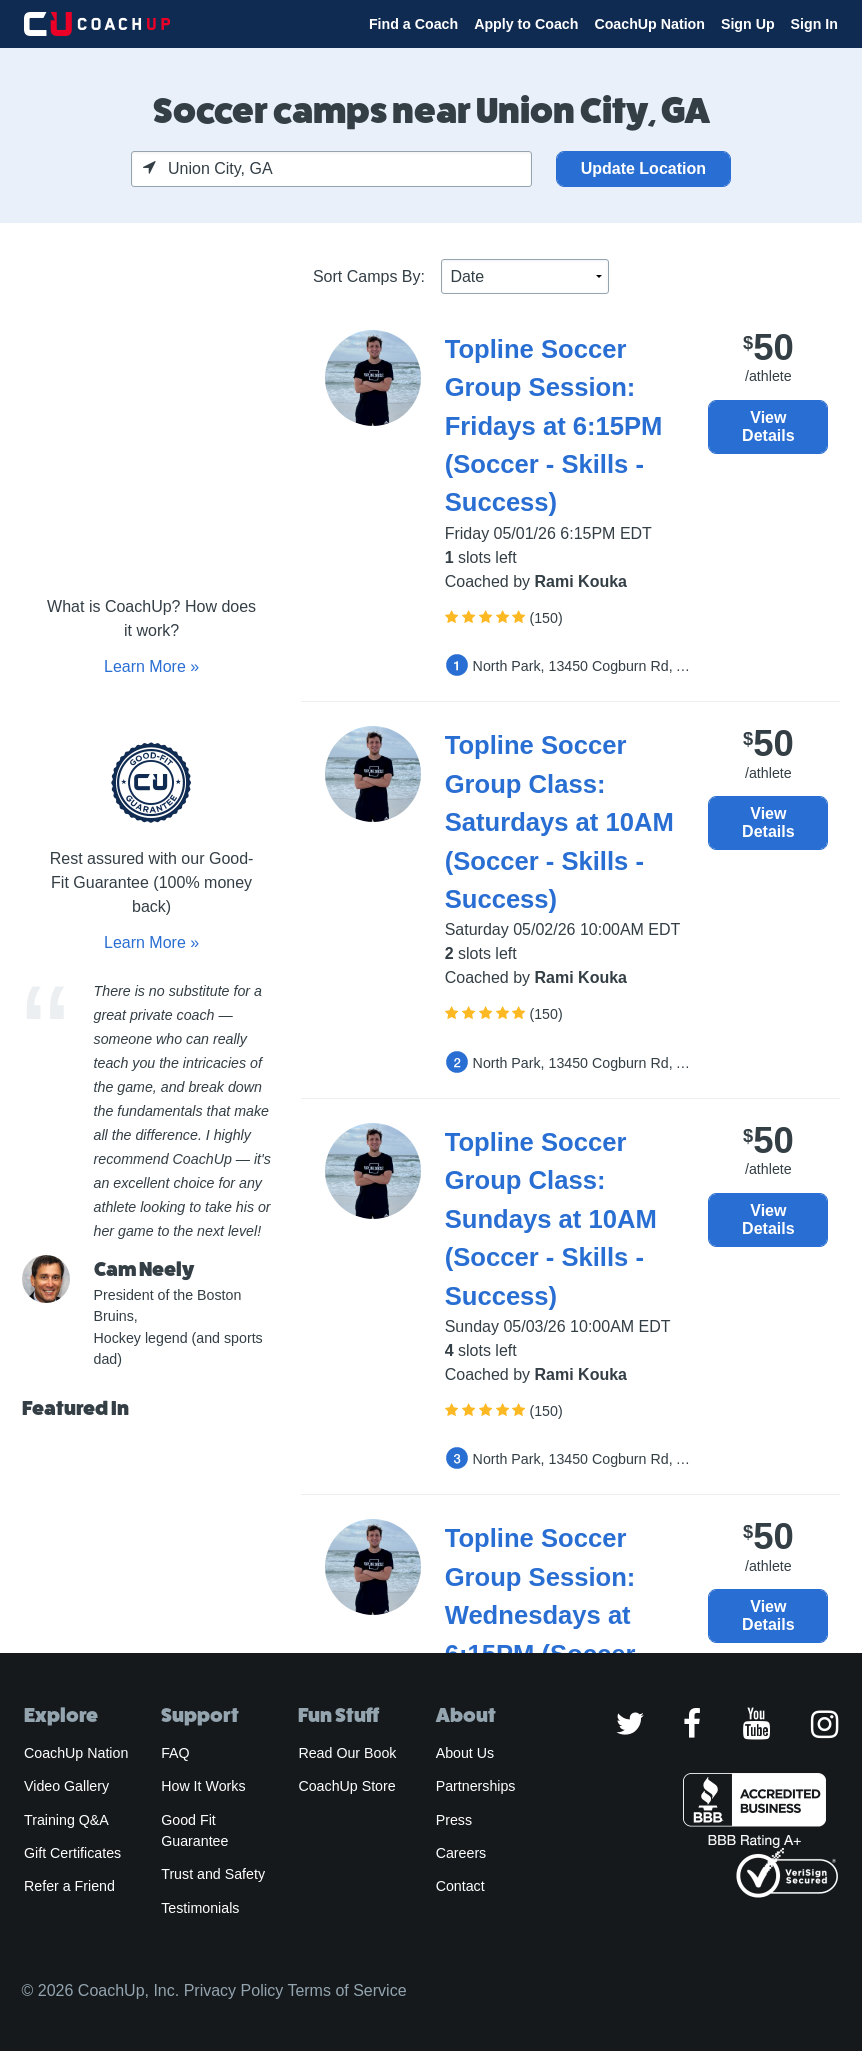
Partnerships (476, 1786)
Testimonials (200, 1908)
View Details (768, 426)
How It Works (203, 1786)
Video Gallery (66, 1786)
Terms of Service (346, 1990)
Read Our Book (347, 1753)
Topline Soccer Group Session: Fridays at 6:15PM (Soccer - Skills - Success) (554, 426)
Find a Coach (413, 24)
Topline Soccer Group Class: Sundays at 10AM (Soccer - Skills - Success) (551, 1219)
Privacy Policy (234, 1990)
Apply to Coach (526, 24)
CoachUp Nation (649, 24)
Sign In (814, 24)
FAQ (175, 1753)
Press (454, 1820)
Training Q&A (66, 1820)
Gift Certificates (72, 1853)
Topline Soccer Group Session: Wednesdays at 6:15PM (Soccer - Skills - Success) (548, 1615)
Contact (460, 1886)
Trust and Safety (213, 1874)
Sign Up (748, 24)
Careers (461, 1853)
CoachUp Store (346, 1786)
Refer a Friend (69, 1886)
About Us (465, 1753)
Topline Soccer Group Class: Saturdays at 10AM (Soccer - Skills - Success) (559, 822)
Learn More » (151, 666)
